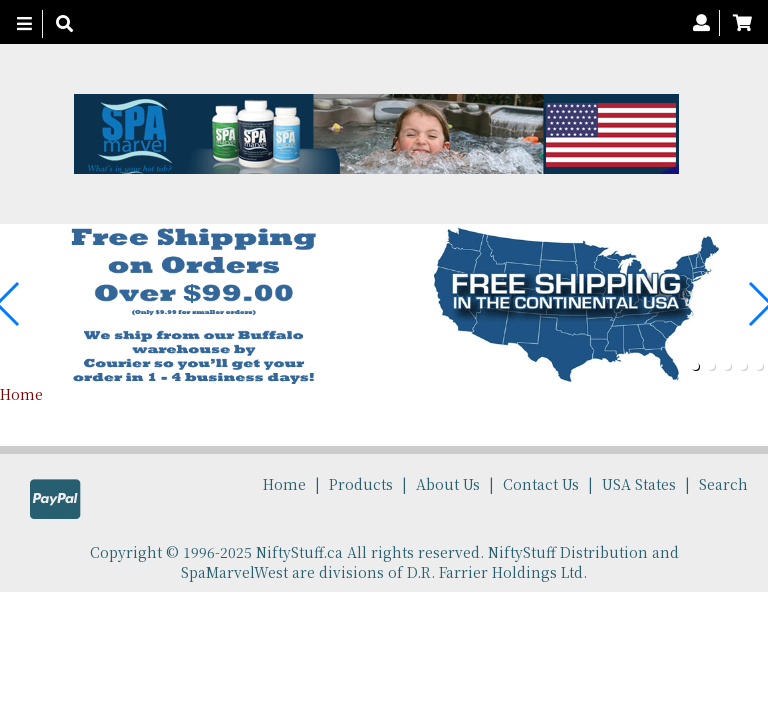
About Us (448, 484)
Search (723, 484)
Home (21, 394)
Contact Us (541, 484)
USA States (639, 484)
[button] (695, 366)
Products (361, 484)
